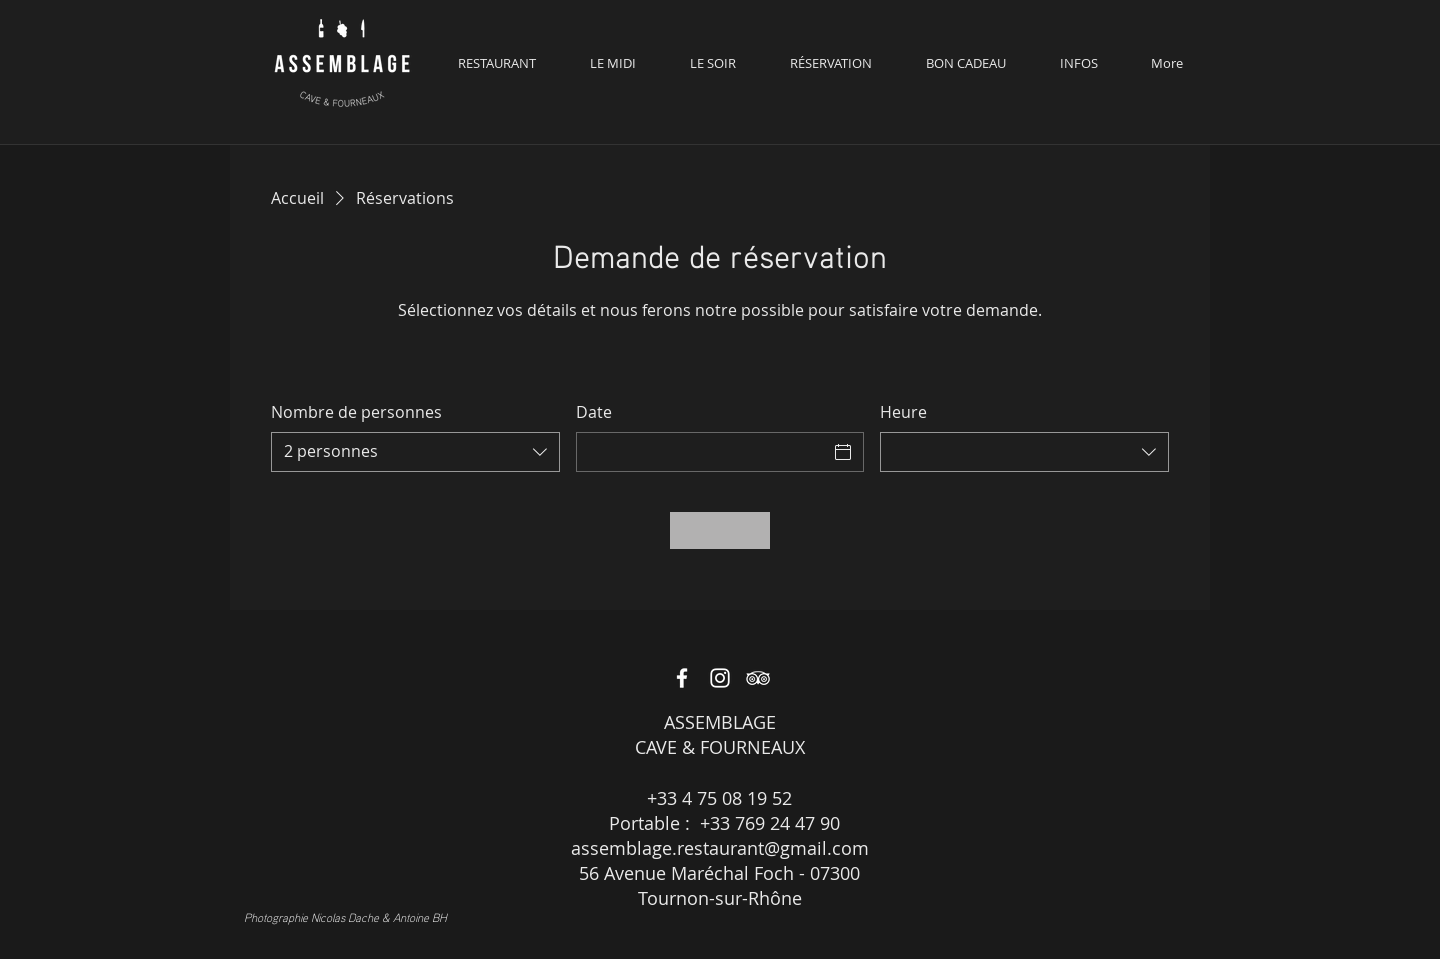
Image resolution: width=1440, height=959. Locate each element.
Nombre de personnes (356, 412)
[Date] (702, 452)
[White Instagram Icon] (720, 678)
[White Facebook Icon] (682, 678)
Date (594, 412)
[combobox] (415, 452)
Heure (903, 412)
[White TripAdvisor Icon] (758, 678)
